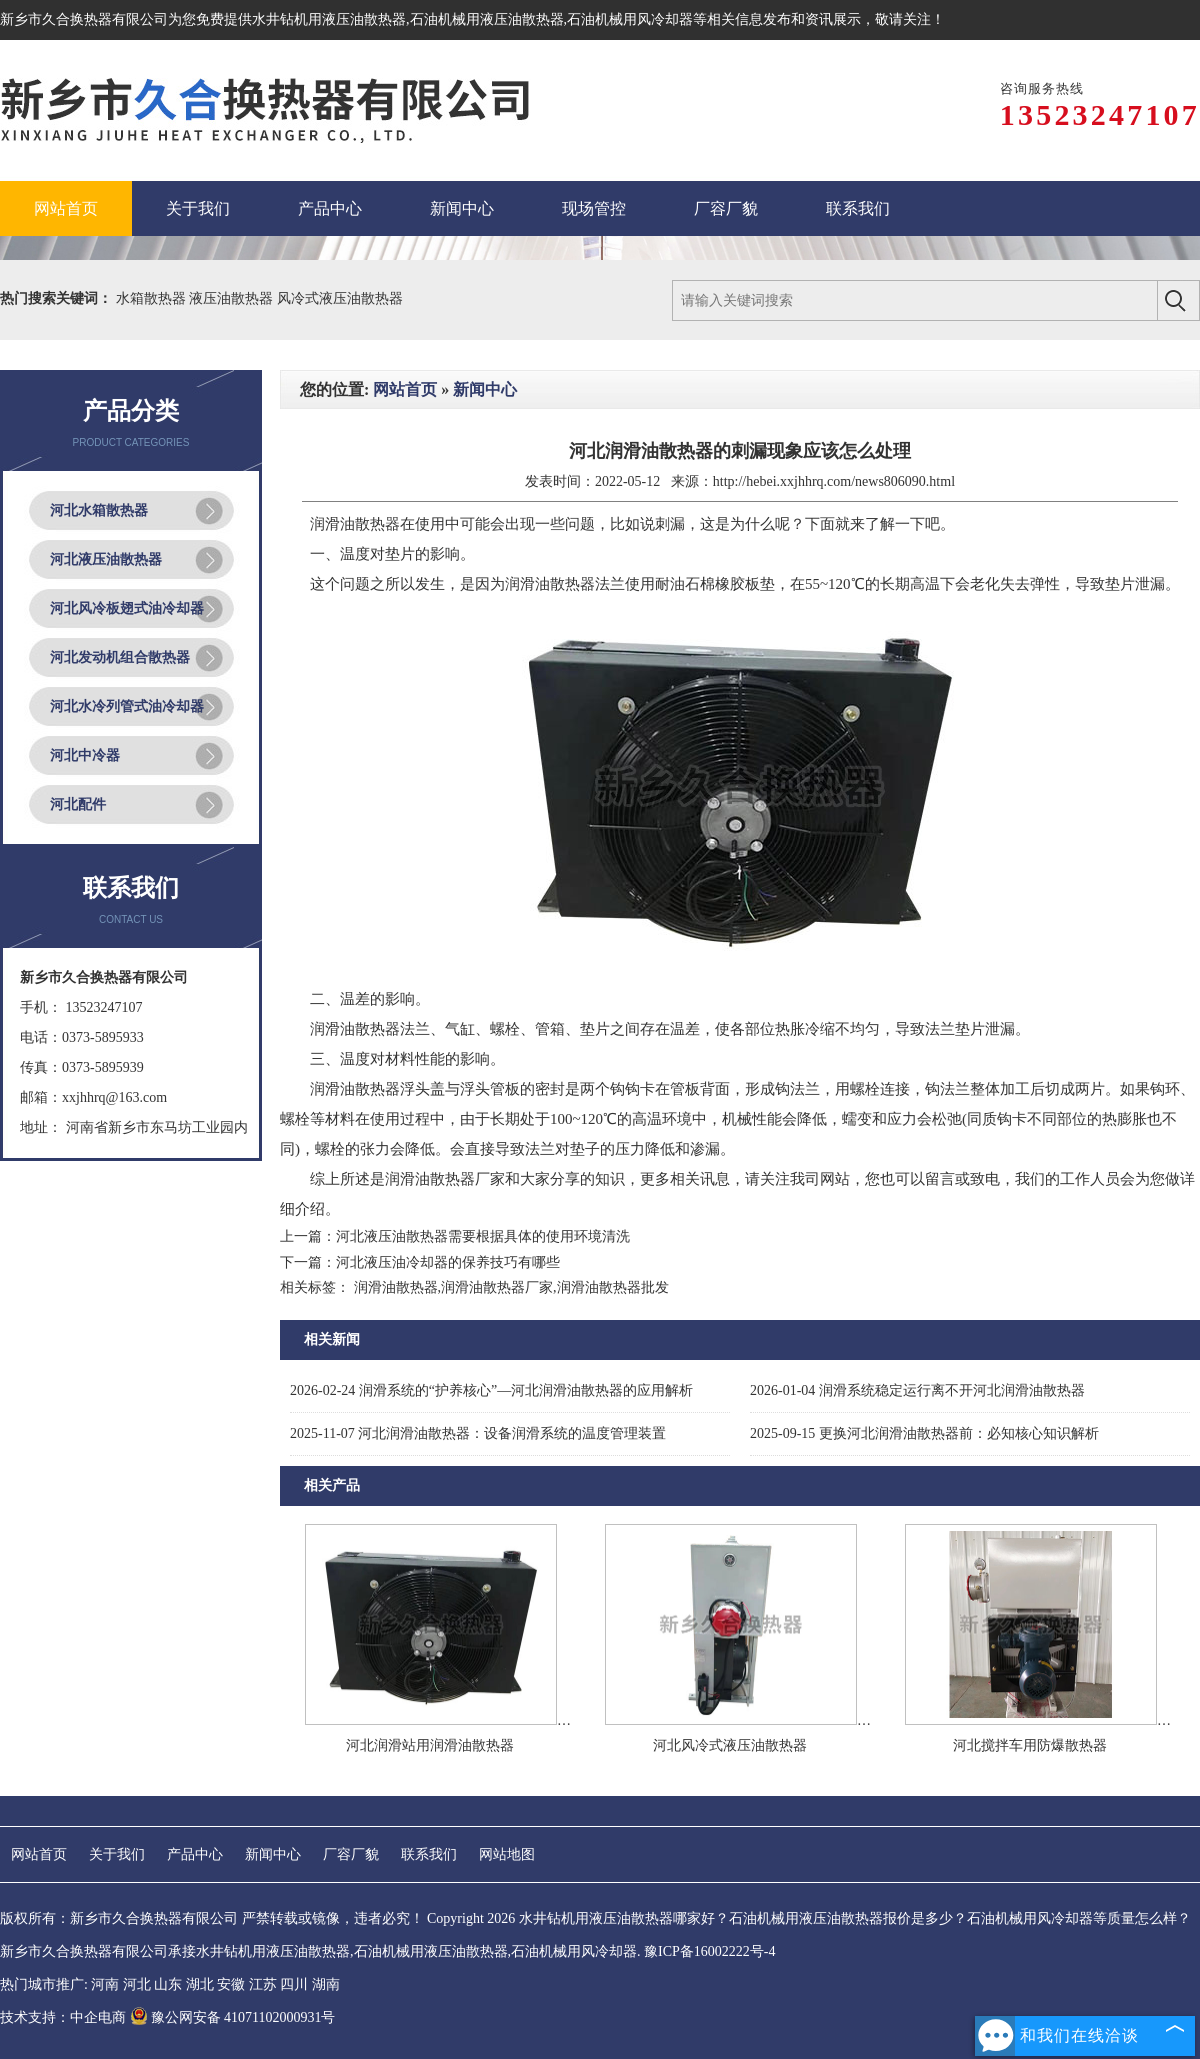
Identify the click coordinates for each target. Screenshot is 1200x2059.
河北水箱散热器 (99, 510)
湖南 (326, 1984)
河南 (105, 1984)
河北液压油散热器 (106, 559)
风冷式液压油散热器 (340, 298)
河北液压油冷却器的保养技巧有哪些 (448, 1262)
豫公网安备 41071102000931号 (233, 2017)
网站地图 (507, 1854)
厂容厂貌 (351, 1854)
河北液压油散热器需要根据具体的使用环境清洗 (483, 1236)
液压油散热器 (233, 298)
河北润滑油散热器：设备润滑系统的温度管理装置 (478, 1433)
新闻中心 (485, 389)
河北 (137, 1984)
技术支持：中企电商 (63, 2017)
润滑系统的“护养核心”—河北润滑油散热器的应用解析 (491, 1390)
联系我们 (429, 1854)
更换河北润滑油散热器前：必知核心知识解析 (924, 1433)
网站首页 (405, 389)
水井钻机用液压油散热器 (329, 19)
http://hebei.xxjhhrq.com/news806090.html (834, 481)
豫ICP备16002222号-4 (709, 1951)
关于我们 (117, 1854)
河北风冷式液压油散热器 (730, 1745)
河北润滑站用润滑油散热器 (430, 1745)
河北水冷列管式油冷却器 (127, 706)
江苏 (263, 1984)
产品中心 (195, 1854)
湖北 (200, 1984)
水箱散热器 (153, 298)
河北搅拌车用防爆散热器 (1030, 1745)
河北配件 (78, 804)
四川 (294, 1984)
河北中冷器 (85, 755)
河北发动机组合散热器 (120, 657)
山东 (168, 1984)
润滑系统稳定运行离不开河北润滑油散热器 (917, 1390)
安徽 (231, 1984)
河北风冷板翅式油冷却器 (127, 608)
